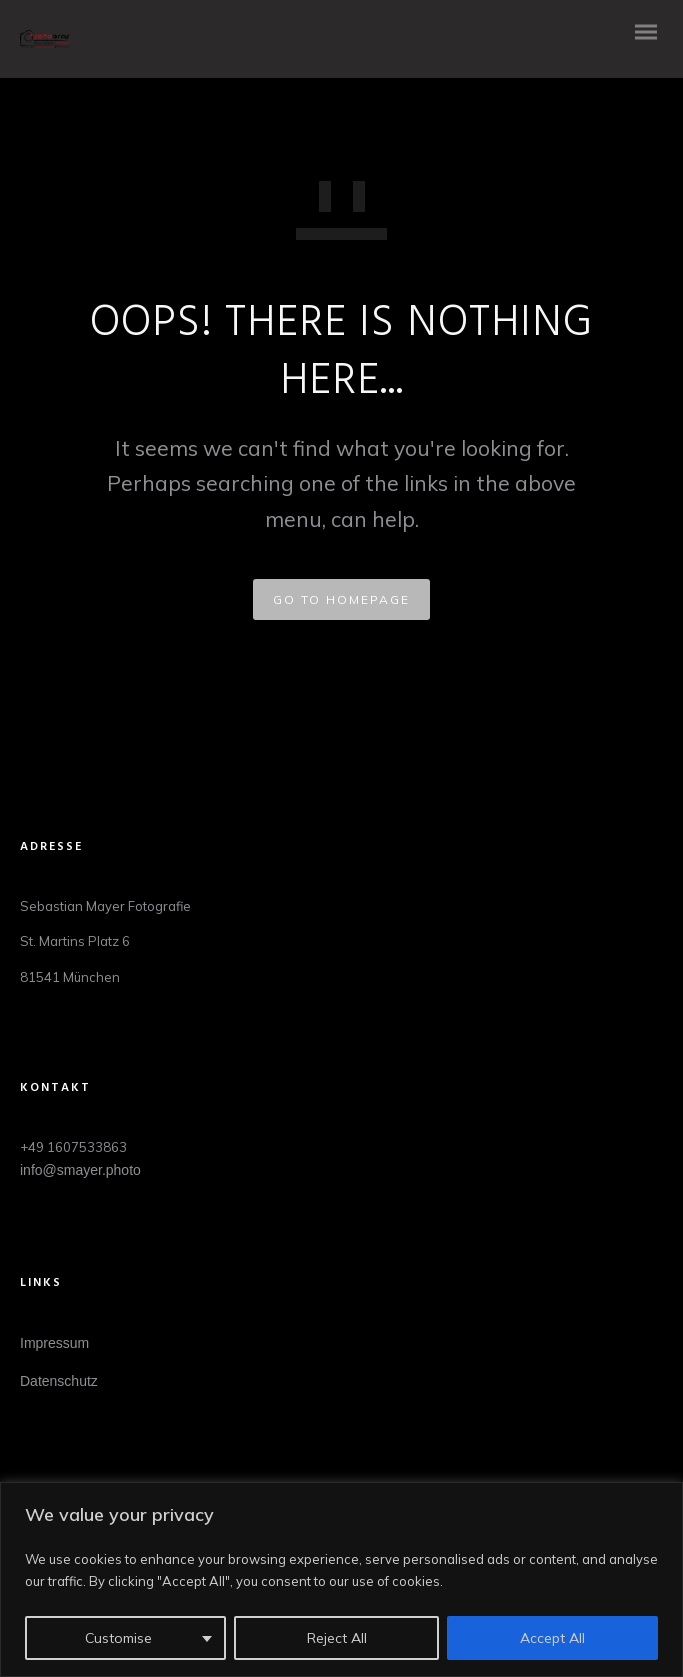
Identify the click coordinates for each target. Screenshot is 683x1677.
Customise (118, 1638)
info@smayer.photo (80, 1170)
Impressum (54, 1343)
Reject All (337, 1638)
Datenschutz (59, 1381)
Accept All (552, 1638)
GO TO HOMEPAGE (341, 599)
